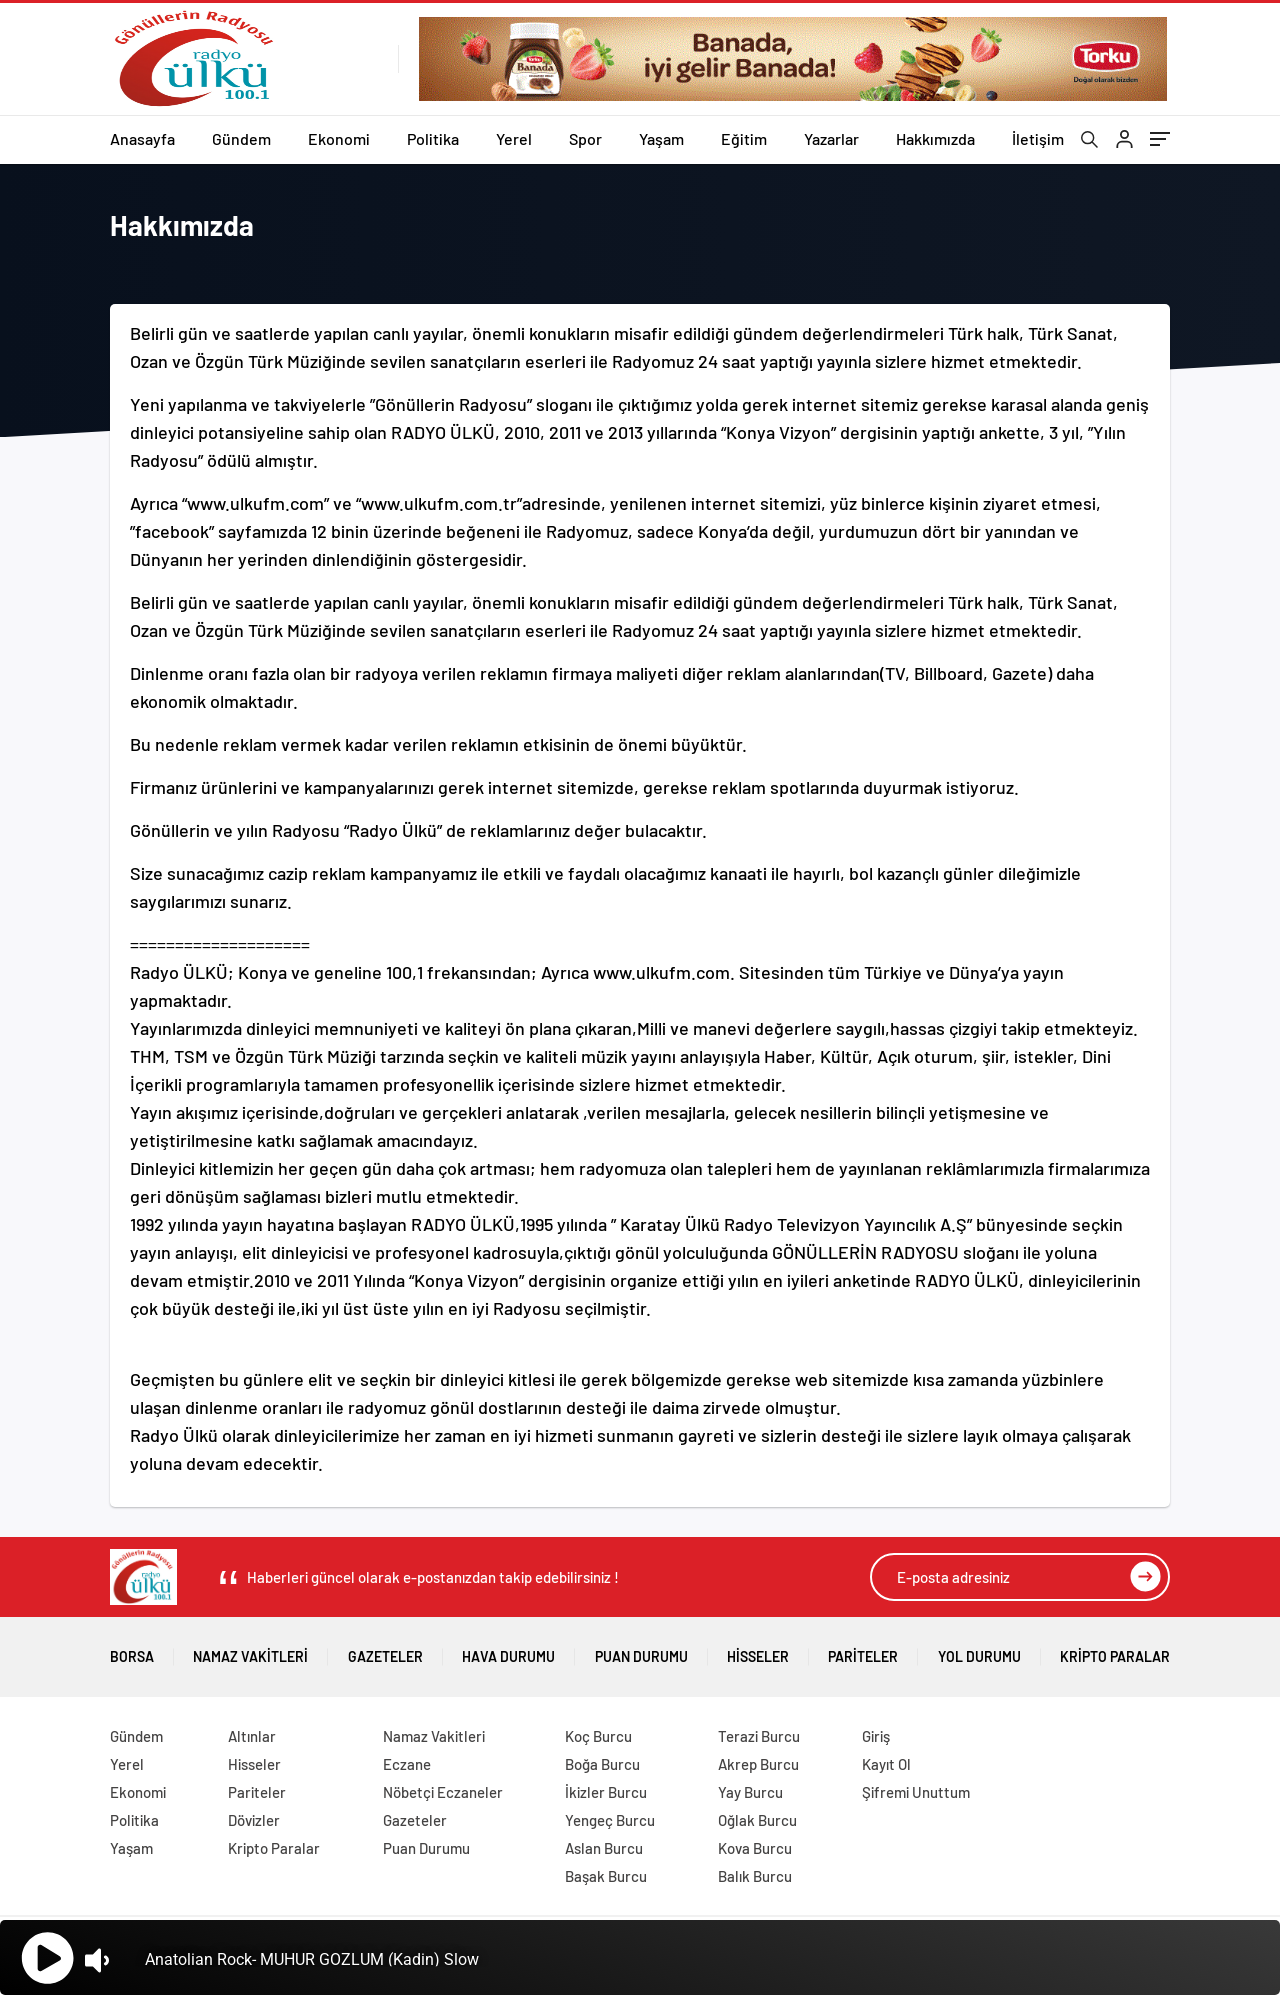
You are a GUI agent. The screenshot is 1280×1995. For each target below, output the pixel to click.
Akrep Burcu (758, 1764)
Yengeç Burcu (610, 1820)
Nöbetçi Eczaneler (443, 1792)
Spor (585, 138)
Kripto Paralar (1115, 1649)
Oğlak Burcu (757, 1820)
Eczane (407, 1764)
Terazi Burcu (759, 1736)
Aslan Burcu (604, 1848)
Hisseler (758, 1649)
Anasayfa (142, 138)
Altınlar (252, 1736)
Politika (433, 138)
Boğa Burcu (602, 1764)
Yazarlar (831, 138)
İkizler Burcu (606, 1792)
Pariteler (863, 1649)
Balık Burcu (755, 1876)
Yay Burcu (750, 1792)
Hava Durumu (508, 1649)
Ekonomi (339, 138)
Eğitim (744, 138)
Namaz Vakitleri (250, 1649)
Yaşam (661, 138)
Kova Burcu (755, 1848)
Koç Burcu (598, 1736)
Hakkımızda (935, 138)
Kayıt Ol (886, 1764)
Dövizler (254, 1820)
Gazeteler (385, 1649)
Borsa (132, 1649)
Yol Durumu (979, 1649)
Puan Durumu (641, 1649)
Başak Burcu (606, 1876)
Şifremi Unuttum (916, 1792)
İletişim (1038, 138)
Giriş (876, 1736)
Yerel (514, 138)
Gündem (241, 138)
